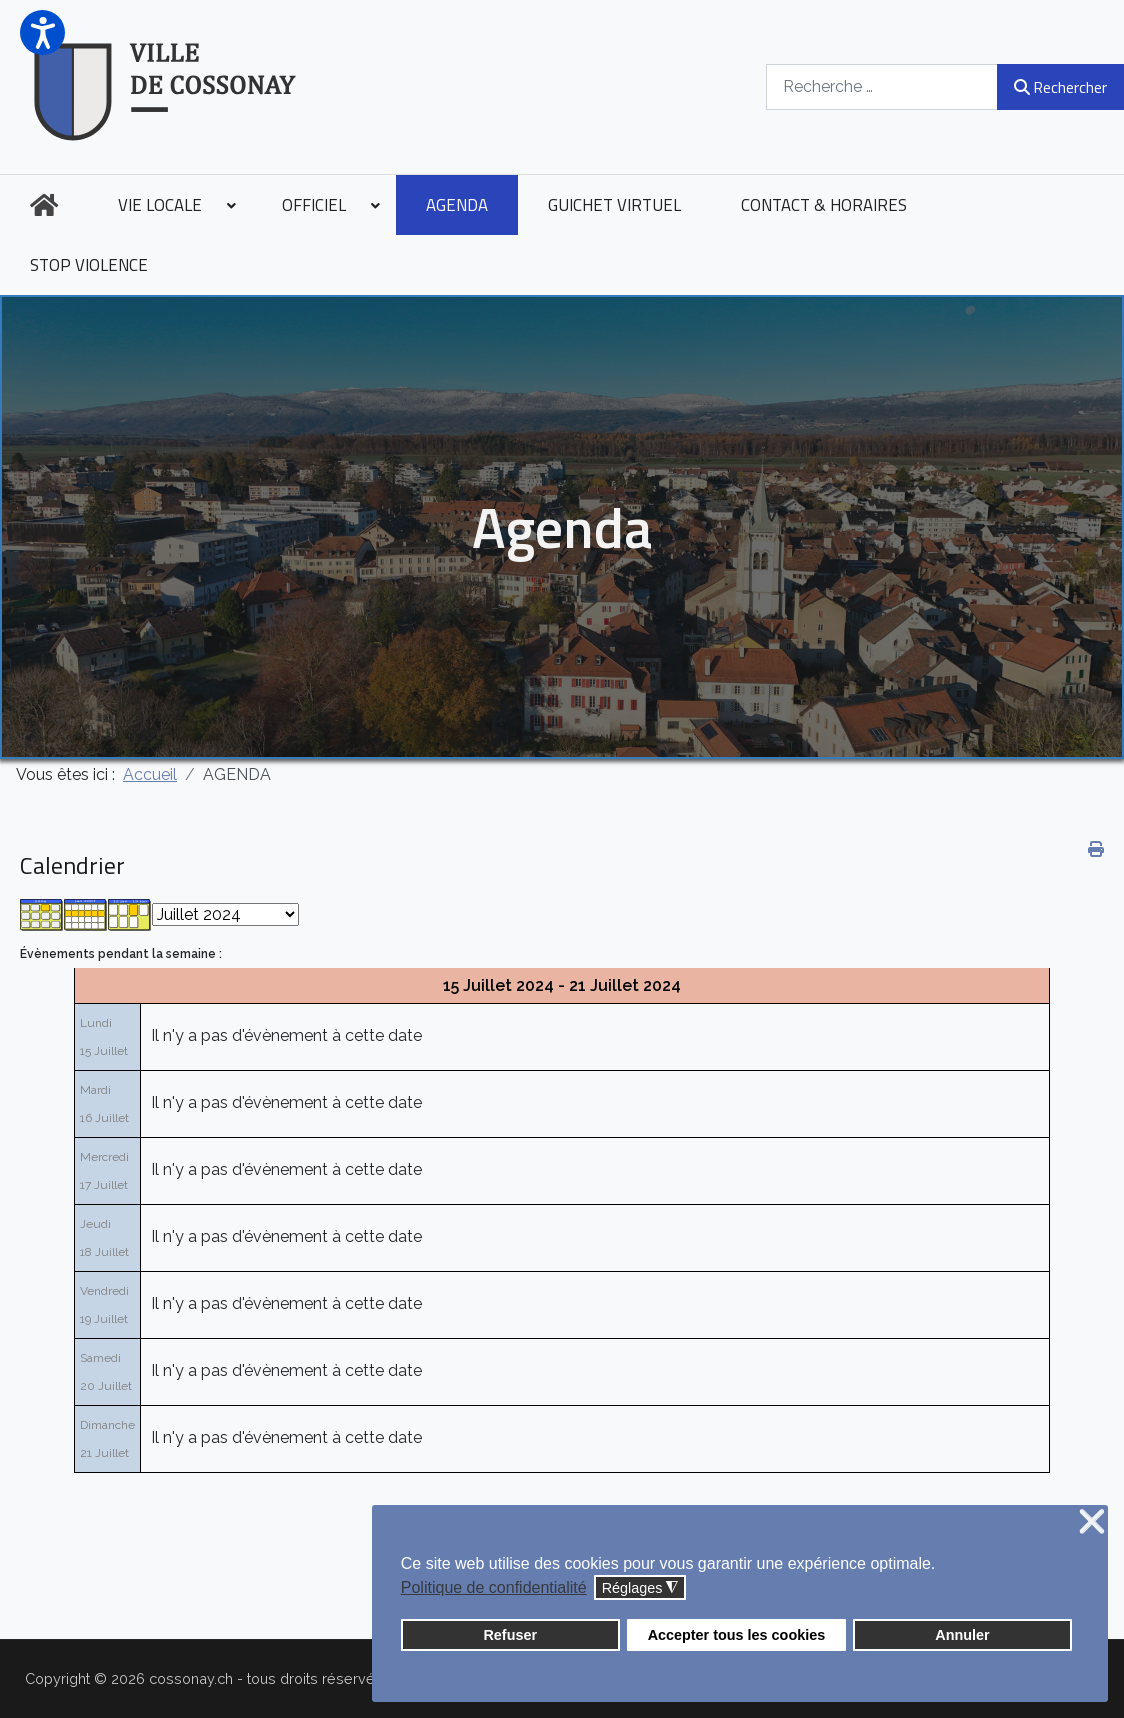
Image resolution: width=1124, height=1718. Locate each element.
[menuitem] (44, 205)
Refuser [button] (510, 1635)
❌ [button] (1092, 1522)
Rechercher (1060, 87)
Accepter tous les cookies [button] (737, 1635)
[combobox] (882, 86)
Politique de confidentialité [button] (494, 1587)
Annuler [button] (962, 1635)
